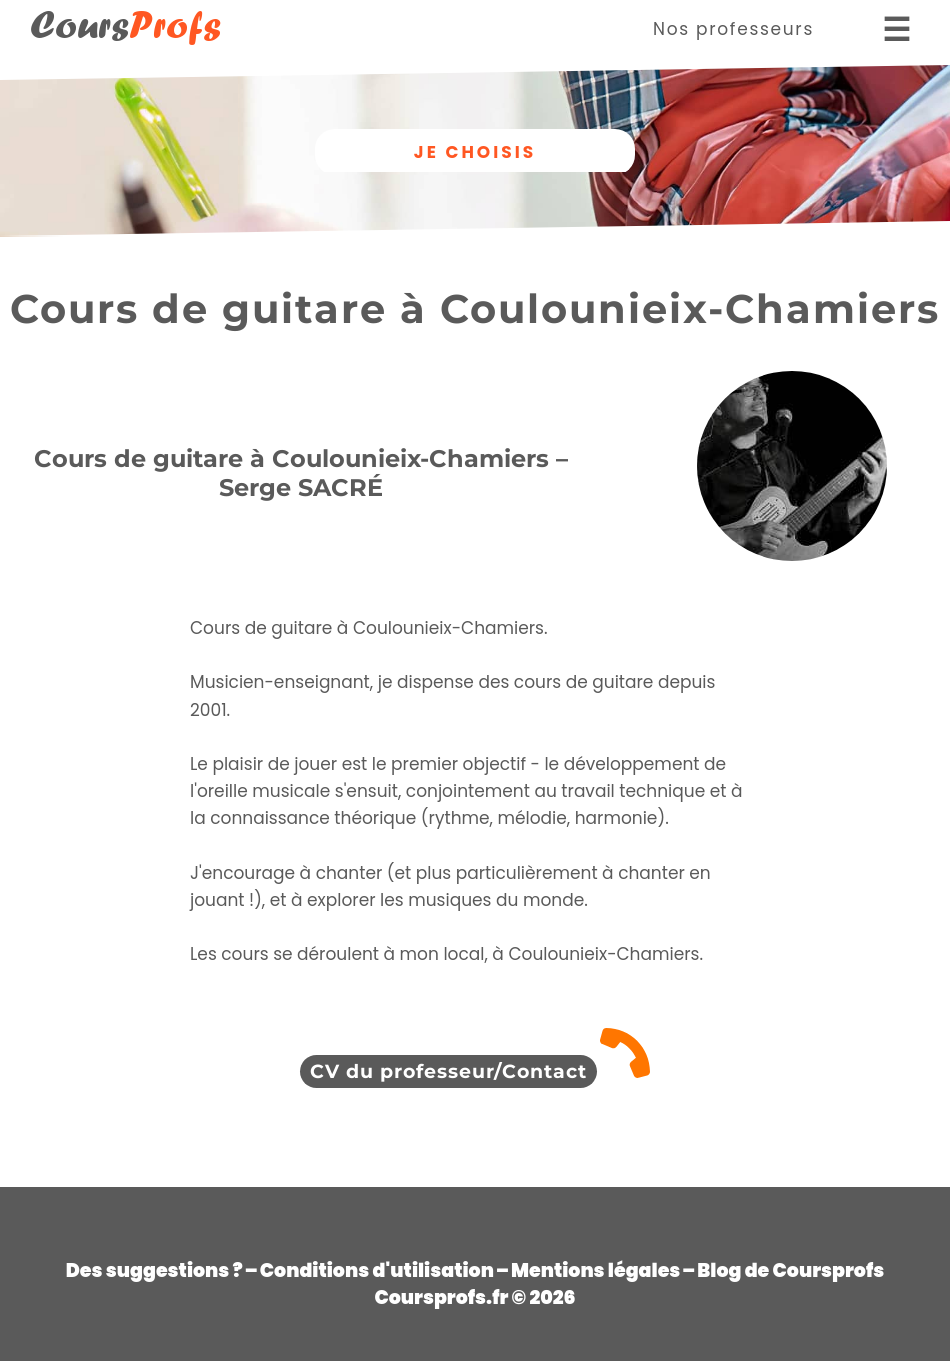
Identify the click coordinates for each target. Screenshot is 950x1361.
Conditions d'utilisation (377, 1270)
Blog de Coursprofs (790, 1270)
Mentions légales (595, 1270)
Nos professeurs (733, 29)
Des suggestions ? (154, 1270)
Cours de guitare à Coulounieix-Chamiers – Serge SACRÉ (301, 473)
